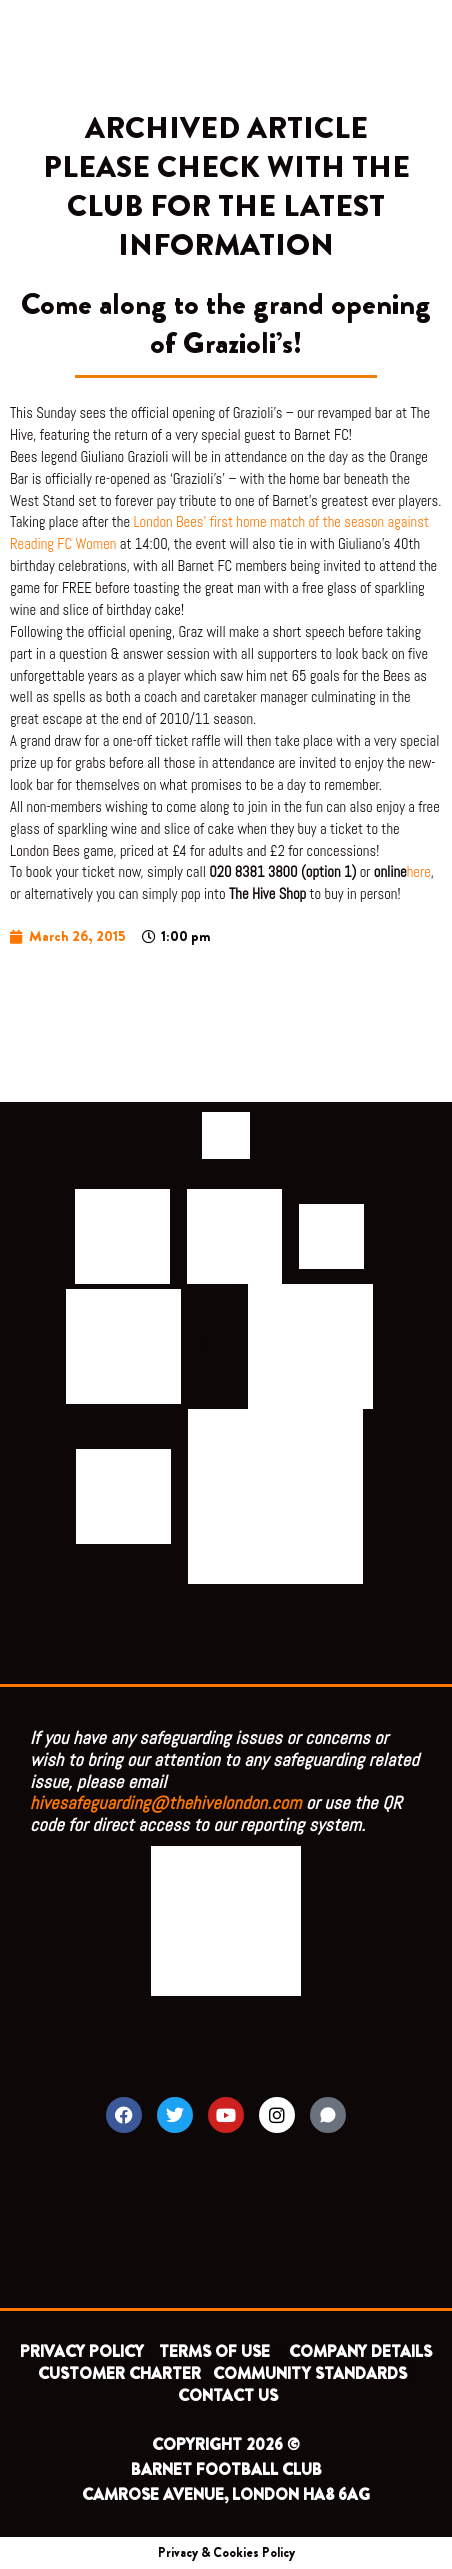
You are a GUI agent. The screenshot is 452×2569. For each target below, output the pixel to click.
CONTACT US (228, 2395)
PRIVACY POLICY (82, 2351)
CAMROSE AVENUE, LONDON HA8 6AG (226, 2494)
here (419, 872)
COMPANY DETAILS (360, 2351)
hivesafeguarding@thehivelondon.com (166, 1802)
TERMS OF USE (216, 2351)
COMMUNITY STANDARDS (310, 2373)
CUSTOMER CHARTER (119, 2373)
